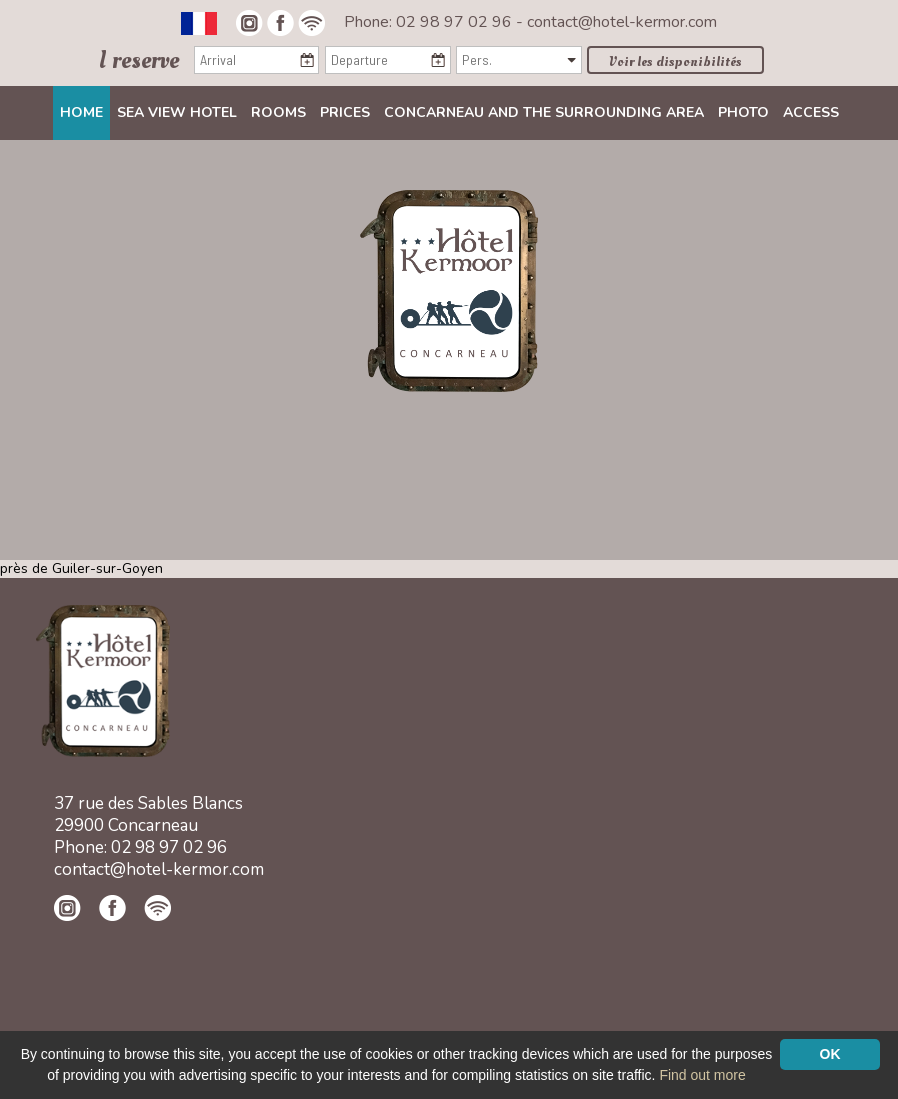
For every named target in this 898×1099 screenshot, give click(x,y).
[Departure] (387, 60)
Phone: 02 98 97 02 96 (430, 22)
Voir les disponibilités (675, 61)
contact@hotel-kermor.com (622, 22)
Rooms (278, 112)
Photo (743, 112)
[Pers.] (518, 60)
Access (811, 112)
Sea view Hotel (177, 112)
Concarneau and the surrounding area (544, 112)
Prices (345, 112)
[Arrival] (256, 60)
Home (81, 112)
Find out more (702, 1075)
